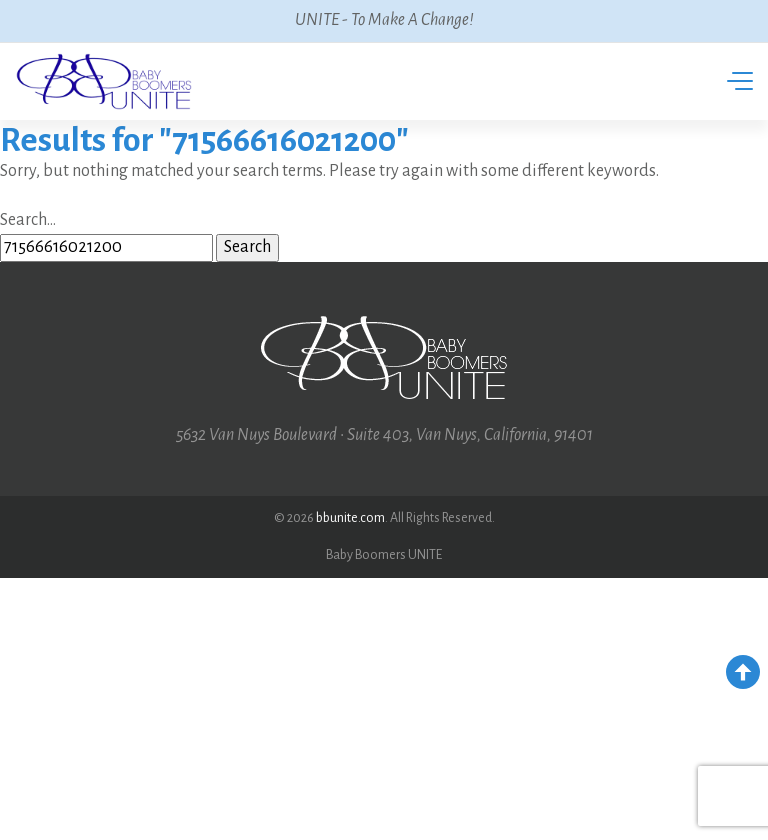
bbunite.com (350, 518)
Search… (28, 220)
